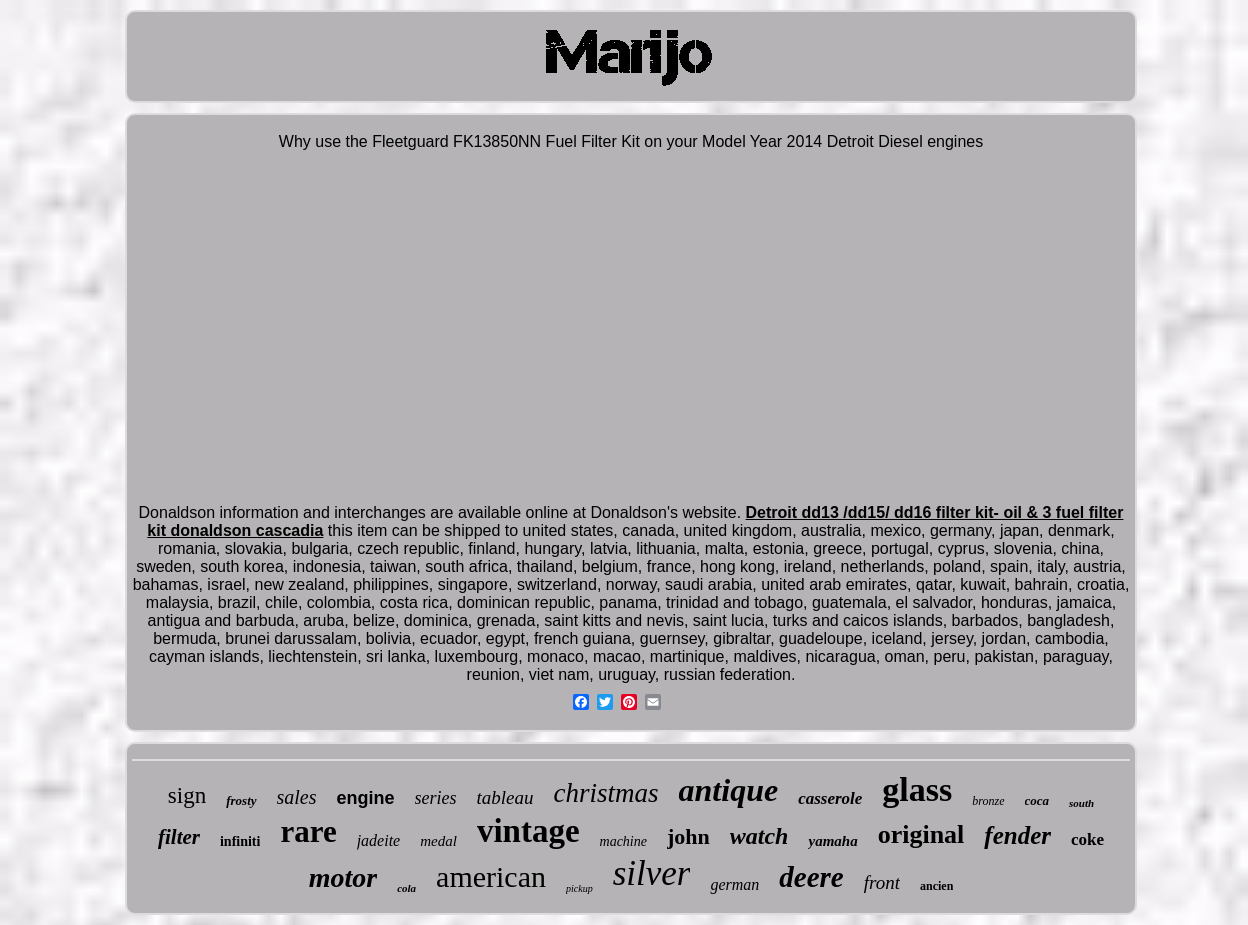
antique (729, 790)
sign (187, 795)
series (436, 798)
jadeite (379, 840)
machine (623, 841)
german (734, 884)
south (1081, 803)
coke (1087, 839)
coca (1037, 800)
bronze (988, 801)
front (882, 882)
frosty (241, 800)
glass (917, 789)
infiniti (240, 841)
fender (1017, 835)
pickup (579, 888)
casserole (830, 798)
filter (179, 837)
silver (652, 873)
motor (343, 877)
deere (811, 877)
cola (406, 888)
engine (366, 798)
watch (759, 836)
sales (297, 797)
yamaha (832, 841)
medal (438, 841)
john (688, 836)
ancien (936, 886)
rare (308, 831)
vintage (528, 831)
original (921, 834)
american (491, 876)
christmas (606, 793)
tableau (505, 797)
